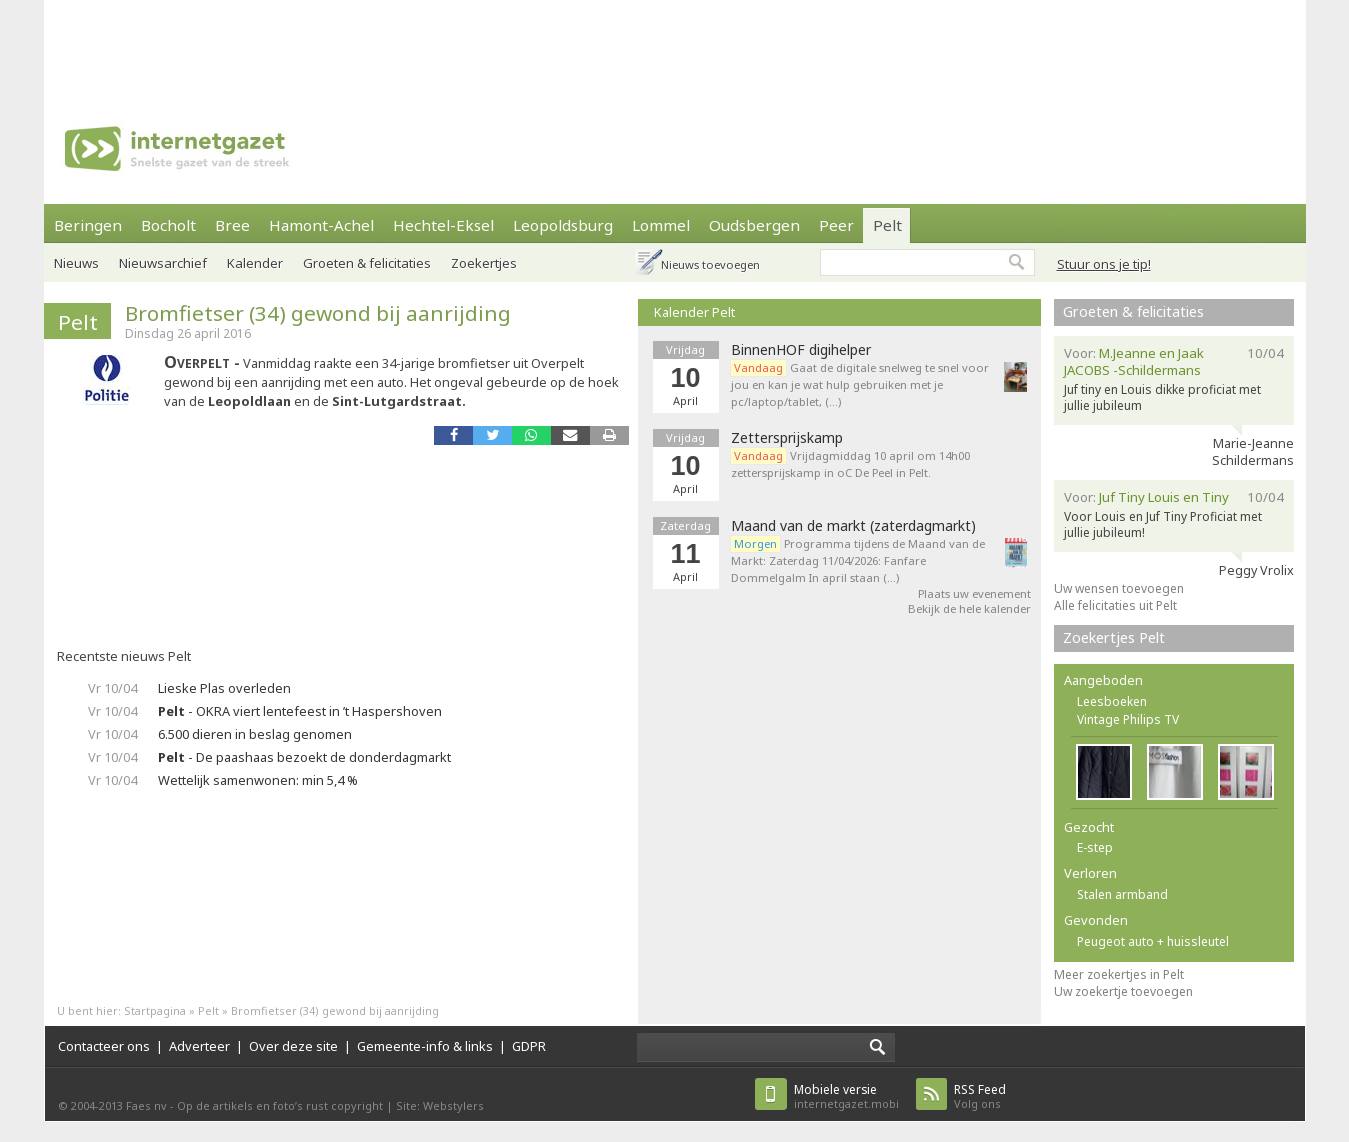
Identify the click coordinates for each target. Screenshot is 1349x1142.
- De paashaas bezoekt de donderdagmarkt (304, 757)
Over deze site (293, 1046)
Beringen (88, 225)
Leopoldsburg (563, 225)
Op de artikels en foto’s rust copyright (280, 1105)
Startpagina (155, 1010)
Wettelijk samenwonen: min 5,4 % (258, 780)
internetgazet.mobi (846, 1096)
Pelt (887, 225)
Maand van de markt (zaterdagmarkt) (853, 526)
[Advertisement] (675, 45)
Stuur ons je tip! (1104, 264)
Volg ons (980, 1096)
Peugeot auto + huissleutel (1153, 941)
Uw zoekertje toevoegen (1123, 991)
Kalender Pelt (694, 312)
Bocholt (168, 225)
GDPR (529, 1046)
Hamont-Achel (321, 225)
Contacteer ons (104, 1046)
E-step (1095, 847)
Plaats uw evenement (974, 593)
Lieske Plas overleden (224, 688)
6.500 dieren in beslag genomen (255, 734)
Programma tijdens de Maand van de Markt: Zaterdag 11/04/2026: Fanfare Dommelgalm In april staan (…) (858, 560)
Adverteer (199, 1046)
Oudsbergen (754, 225)
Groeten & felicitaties (367, 263)
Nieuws (76, 263)
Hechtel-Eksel (443, 225)
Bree (232, 225)
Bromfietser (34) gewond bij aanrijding (318, 313)
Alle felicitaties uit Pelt (1115, 605)
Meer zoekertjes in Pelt (1119, 974)
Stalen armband (1122, 894)
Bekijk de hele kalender (969, 608)
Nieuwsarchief (163, 263)
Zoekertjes (484, 263)
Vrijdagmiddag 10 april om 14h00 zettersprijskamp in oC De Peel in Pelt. (850, 464)
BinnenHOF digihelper (801, 350)
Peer (836, 225)
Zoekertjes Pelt (1114, 637)
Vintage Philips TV (1128, 719)
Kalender (255, 263)
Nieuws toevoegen (710, 264)
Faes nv (146, 1105)
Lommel (661, 225)
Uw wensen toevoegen (1119, 588)
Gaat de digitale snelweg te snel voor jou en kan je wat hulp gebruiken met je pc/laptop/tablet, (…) (860, 384)
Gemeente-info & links (425, 1046)
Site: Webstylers (440, 1105)
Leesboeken (1112, 701)
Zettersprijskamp (787, 438)
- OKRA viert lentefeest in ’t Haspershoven (300, 711)
